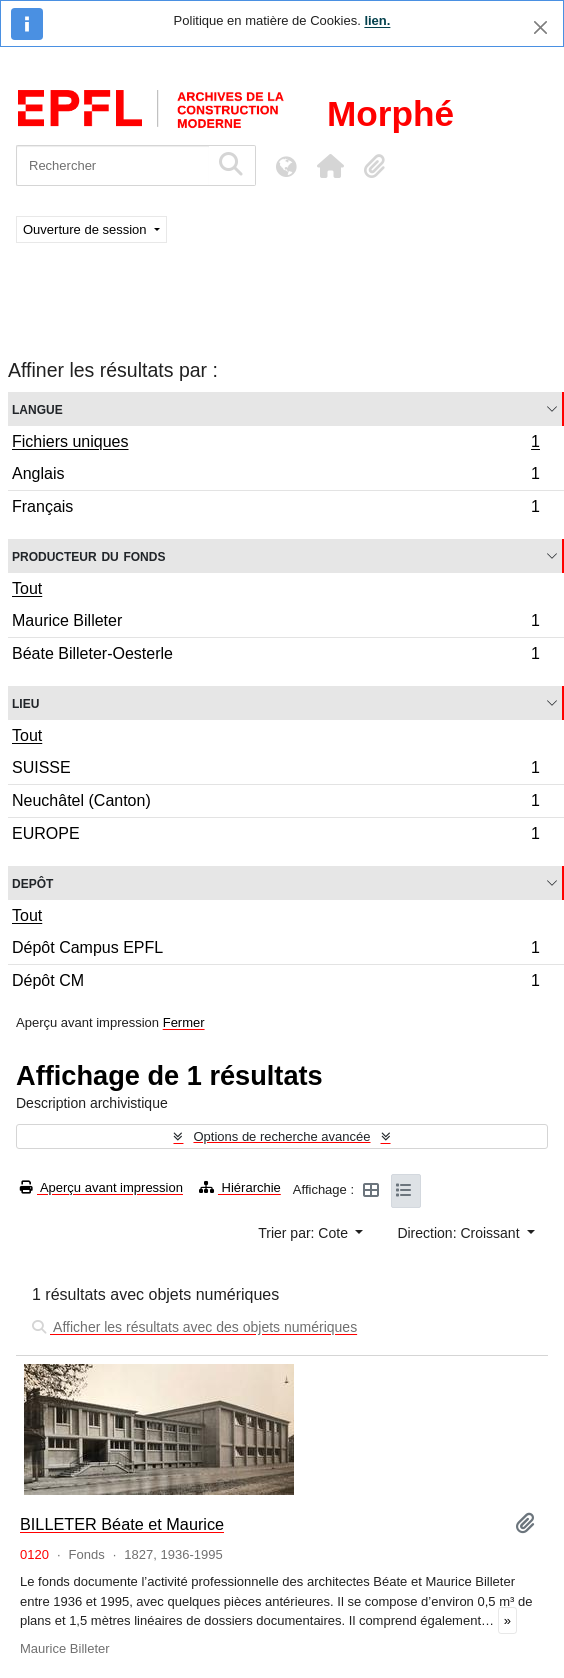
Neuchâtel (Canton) (275, 803)
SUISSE (275, 770)
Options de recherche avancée (281, 1136)
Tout (27, 588)
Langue (37, 408)
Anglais (275, 476)
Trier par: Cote (305, 1233)
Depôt (32, 882)
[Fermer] (540, 27)
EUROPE (275, 836)
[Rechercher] (112, 165)
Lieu (25, 702)
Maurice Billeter (275, 623)
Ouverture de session (86, 229)
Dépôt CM (275, 983)
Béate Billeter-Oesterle (275, 656)
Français (275, 509)
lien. (377, 20)
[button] (330, 166)
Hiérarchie (240, 1187)
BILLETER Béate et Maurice (122, 1524)
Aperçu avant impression (101, 1187)
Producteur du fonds (88, 555)
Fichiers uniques (275, 444)
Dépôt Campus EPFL (275, 950)
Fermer (184, 1022)
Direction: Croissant (460, 1233)
